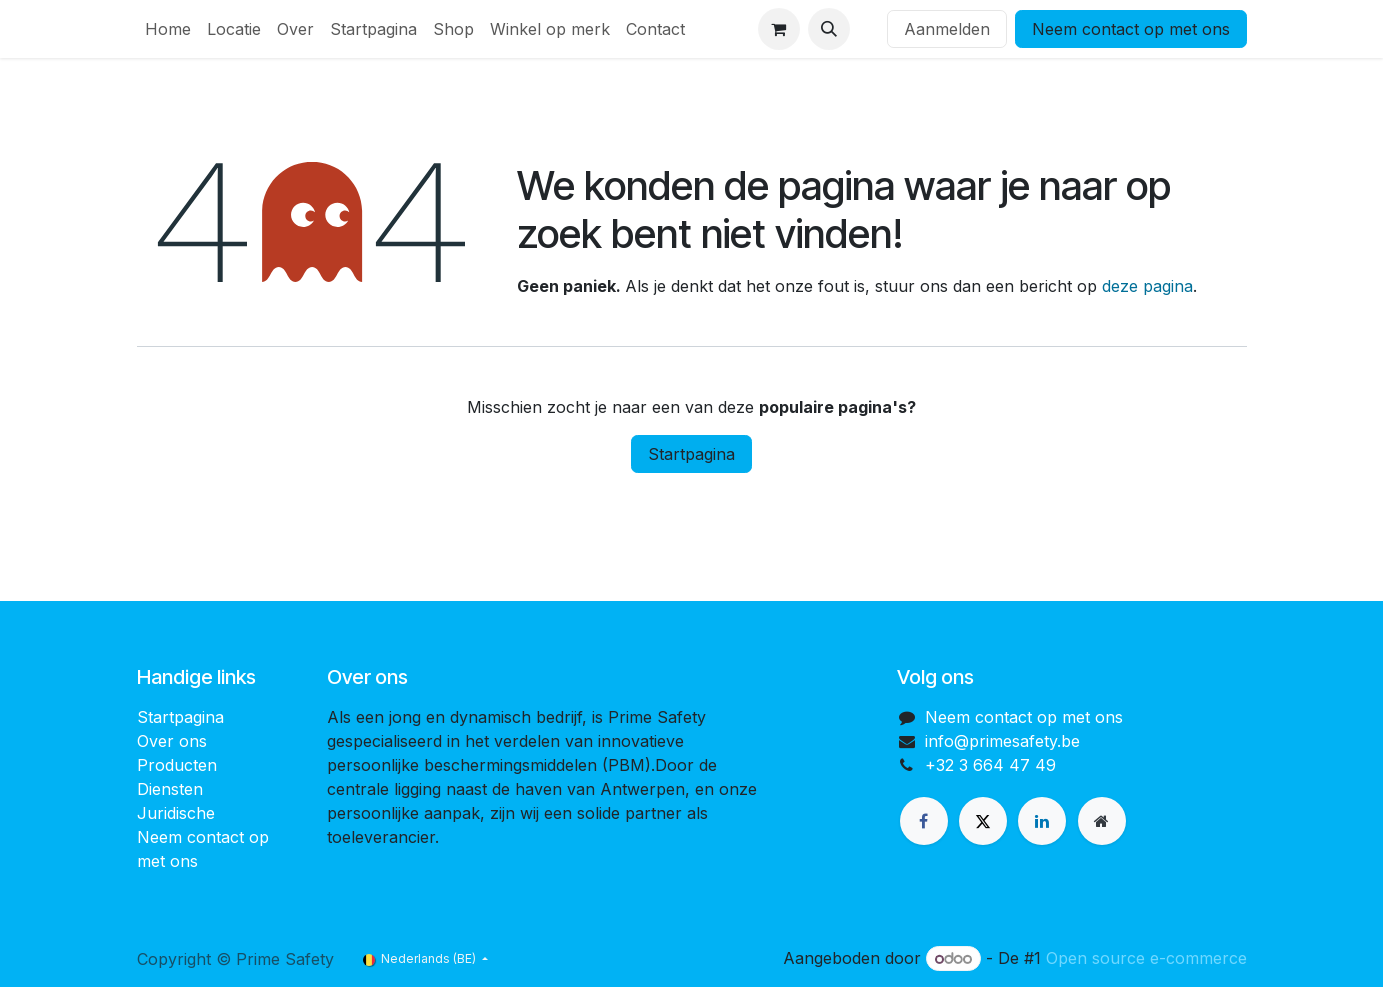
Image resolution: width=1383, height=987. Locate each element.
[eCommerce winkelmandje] (779, 29)
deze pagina (1147, 286)
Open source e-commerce (1146, 958)
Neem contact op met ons (1131, 29)
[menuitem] (168, 29)
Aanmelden (947, 29)
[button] (829, 29)
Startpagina (691, 454)
